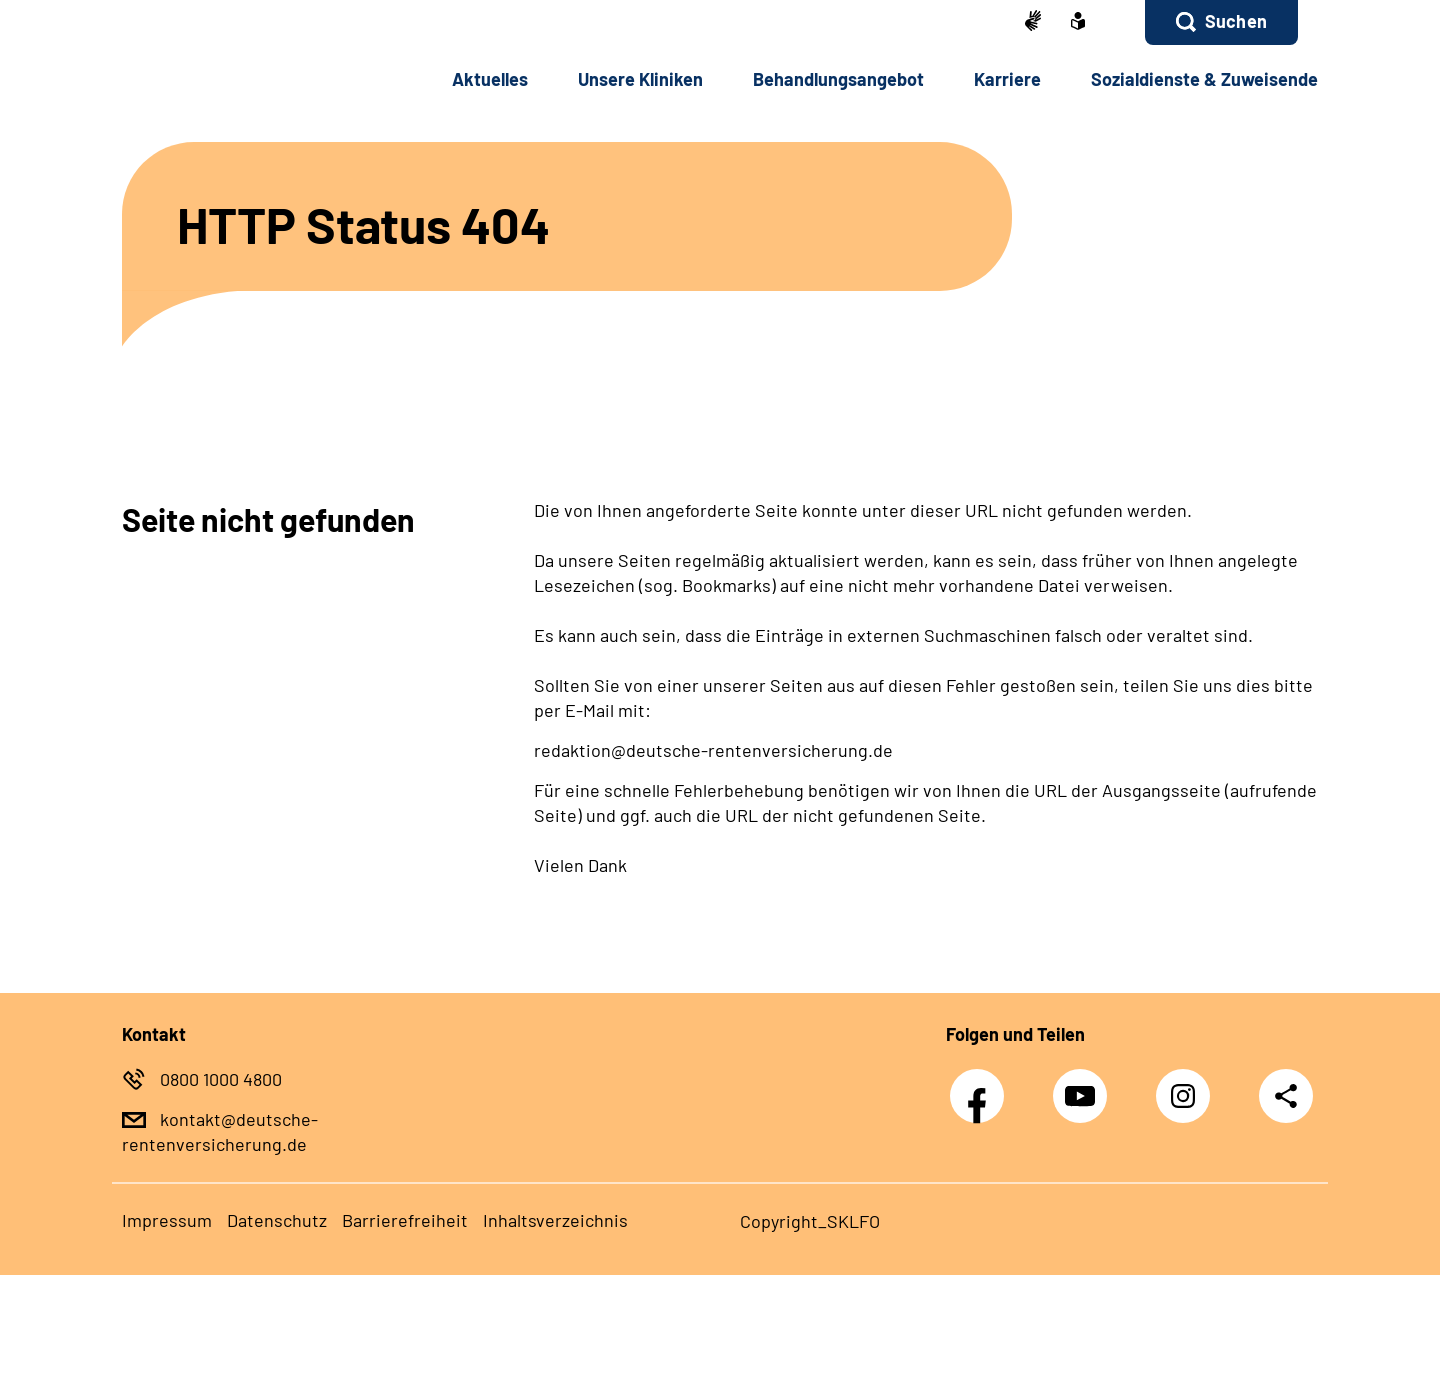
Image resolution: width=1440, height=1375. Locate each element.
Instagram (1188, 1085)
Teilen (1286, 1095)
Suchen (1236, 21)
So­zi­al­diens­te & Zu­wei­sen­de (1204, 79)
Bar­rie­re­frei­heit (405, 1220)
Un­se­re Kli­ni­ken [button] (640, 79)
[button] (1221, 22)
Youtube (1085, 1085)
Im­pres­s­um (167, 1220)
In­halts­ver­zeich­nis (555, 1220)
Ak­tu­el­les (490, 79)
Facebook (982, 1085)
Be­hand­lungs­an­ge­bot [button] (838, 79)
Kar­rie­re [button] (1007, 79)
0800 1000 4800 (221, 1079)
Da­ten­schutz (277, 1220)
